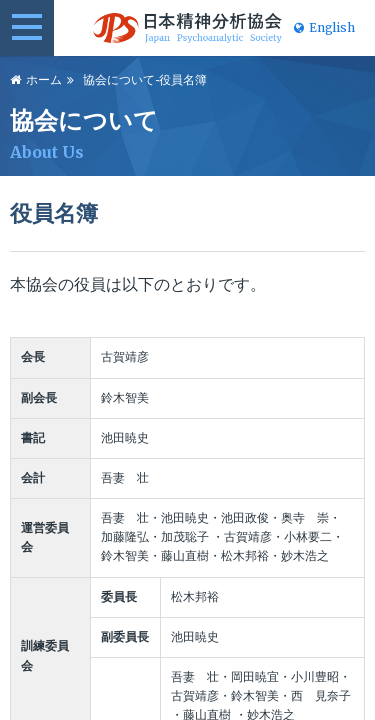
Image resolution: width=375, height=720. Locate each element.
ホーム (44, 80)
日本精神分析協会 (187, 28)
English (324, 28)
